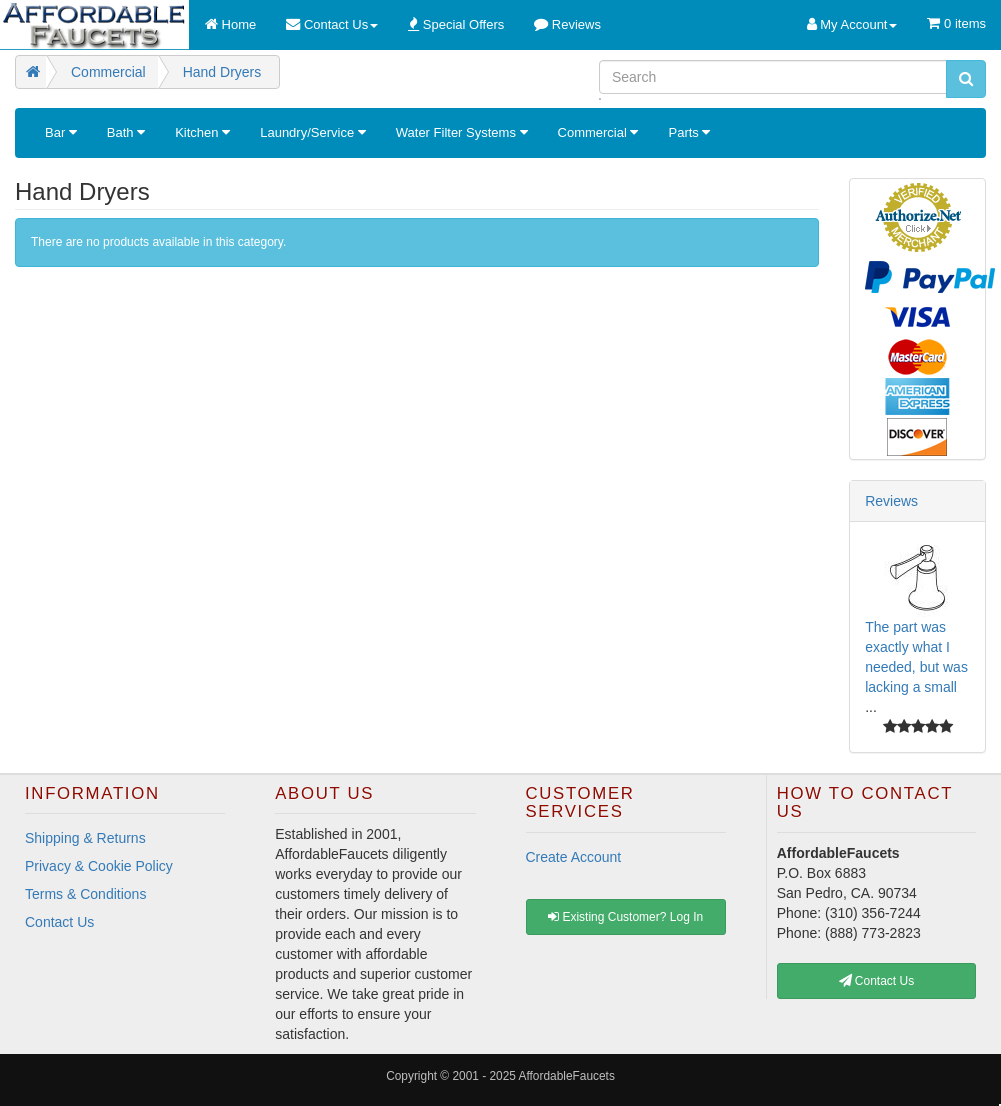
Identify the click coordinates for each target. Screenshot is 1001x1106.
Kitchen (202, 132)
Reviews (891, 501)
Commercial (598, 132)
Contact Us (59, 922)
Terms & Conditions (85, 894)
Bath (126, 132)
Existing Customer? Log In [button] (625, 917)
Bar (61, 132)
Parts (689, 132)
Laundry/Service (313, 132)
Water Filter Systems (462, 132)
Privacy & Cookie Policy (99, 866)
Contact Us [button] (877, 981)
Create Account (574, 857)
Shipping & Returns (85, 838)
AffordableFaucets (567, 1076)
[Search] (773, 77)
